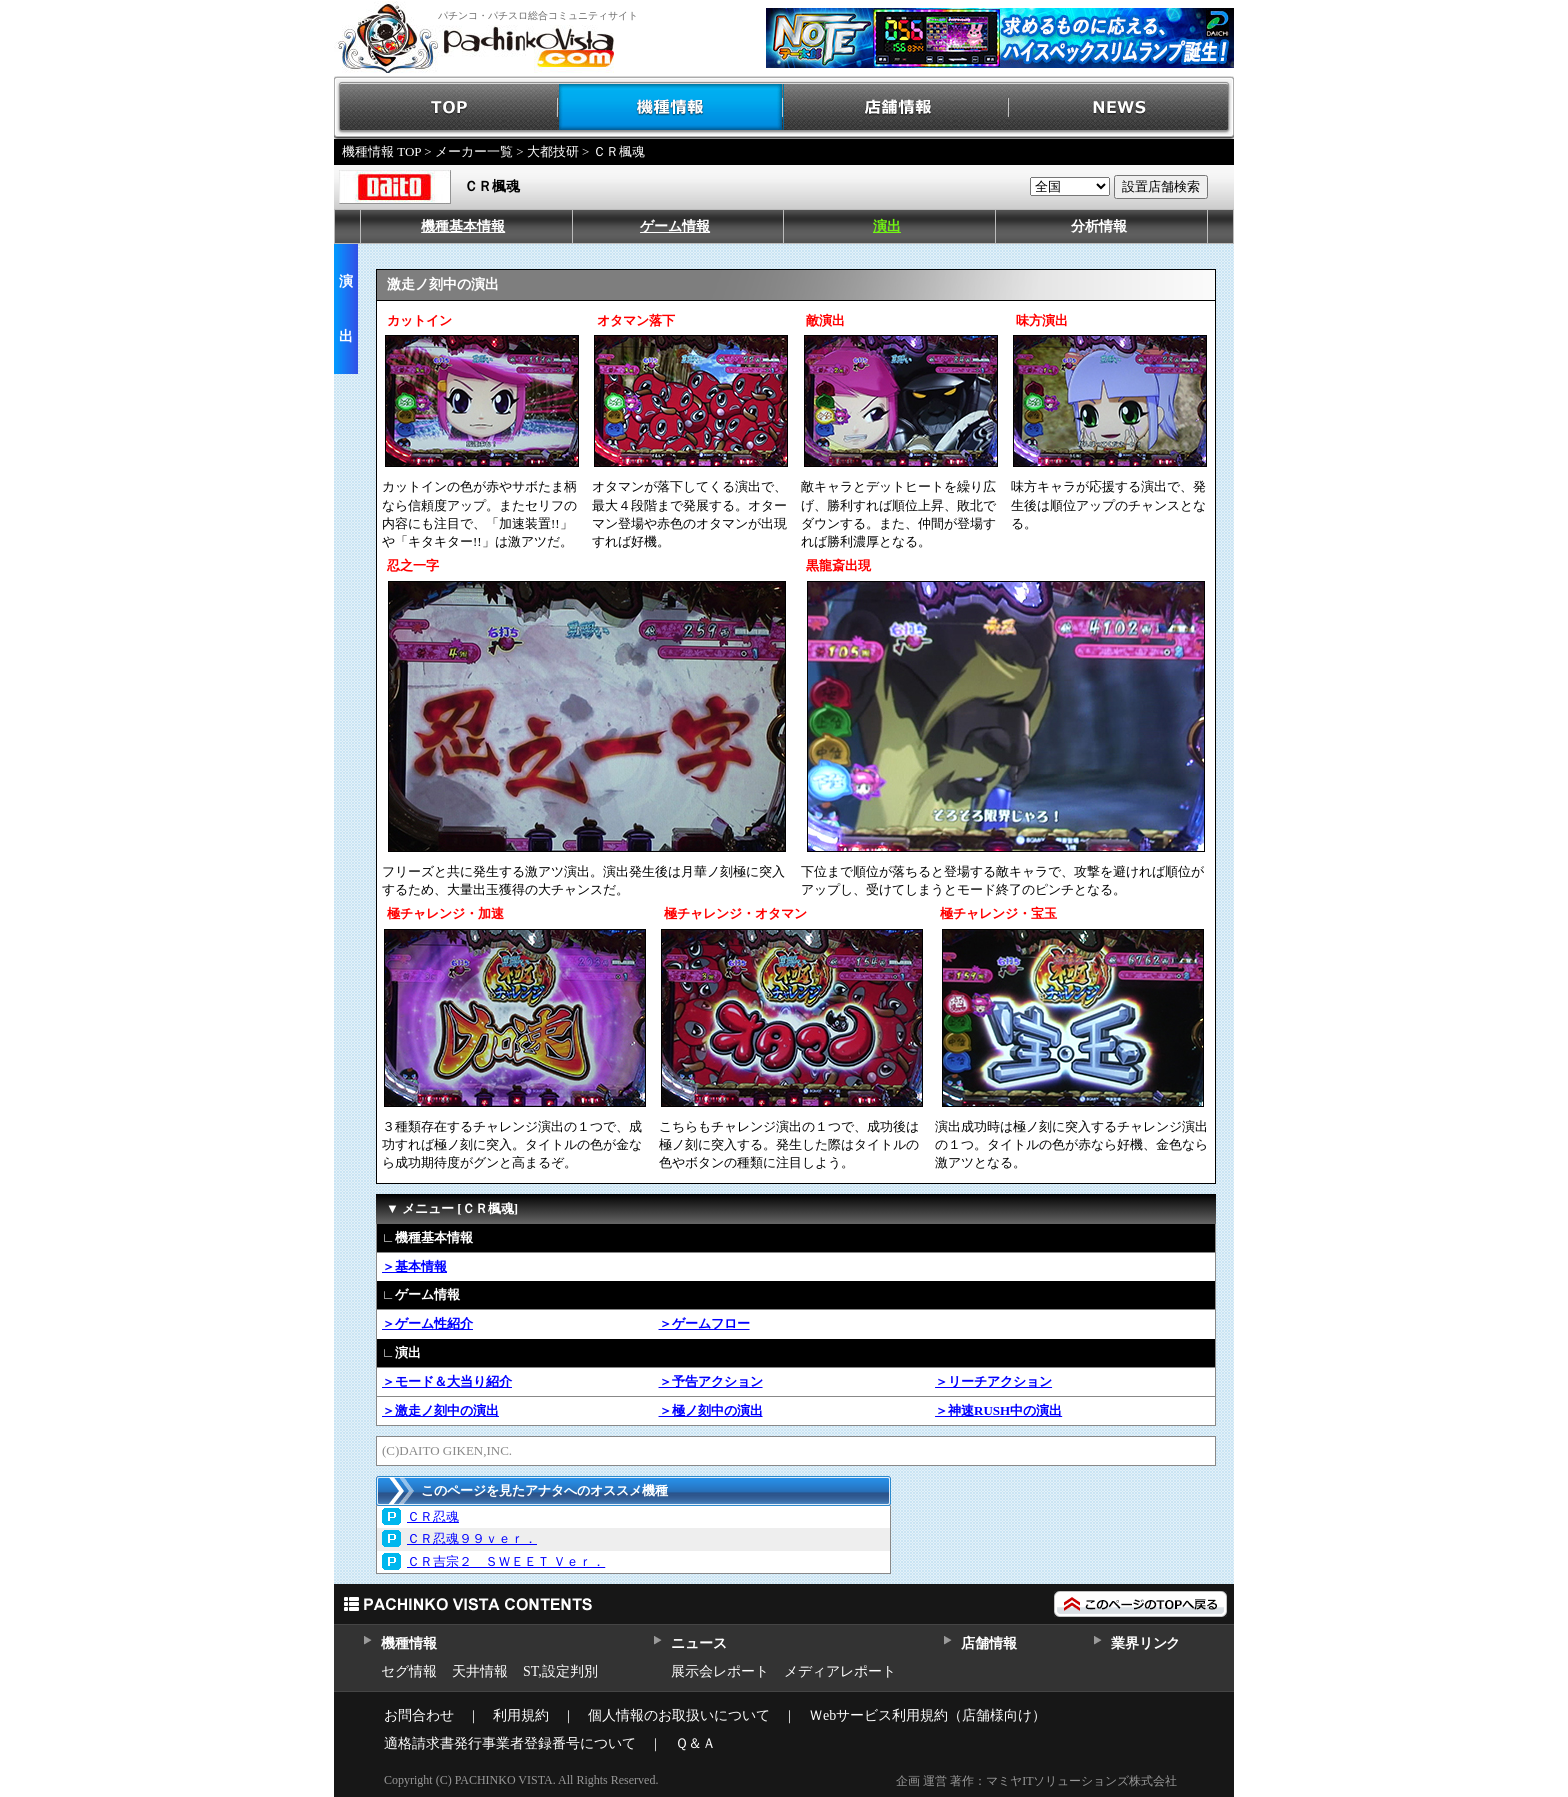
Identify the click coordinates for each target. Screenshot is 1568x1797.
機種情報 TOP (381, 151)
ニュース (698, 1643)
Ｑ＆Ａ (695, 1743)
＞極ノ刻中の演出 (711, 1410)
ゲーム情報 (675, 226)
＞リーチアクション (993, 1381)
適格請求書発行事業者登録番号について (510, 1743)
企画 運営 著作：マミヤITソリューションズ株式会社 (1036, 1781)
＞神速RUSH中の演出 (998, 1410)
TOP (446, 107)
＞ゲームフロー (704, 1323)
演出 (887, 226)
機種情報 (671, 107)
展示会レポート (720, 1671)
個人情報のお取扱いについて (679, 1715)
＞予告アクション (711, 1381)
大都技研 (553, 151)
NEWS (1121, 107)
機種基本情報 (463, 226)
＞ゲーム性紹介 (427, 1323)
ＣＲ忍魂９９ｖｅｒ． (472, 1538)
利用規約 (521, 1715)
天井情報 (480, 1671)
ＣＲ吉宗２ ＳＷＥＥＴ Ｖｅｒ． (506, 1561)
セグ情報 (409, 1671)
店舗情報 (896, 107)
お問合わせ (419, 1715)
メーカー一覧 (474, 151)
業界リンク (1145, 1643)
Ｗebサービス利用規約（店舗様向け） (927, 1715)
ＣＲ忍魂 (433, 1516)
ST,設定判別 (560, 1671)
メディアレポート (840, 1671)
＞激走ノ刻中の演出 (440, 1410)
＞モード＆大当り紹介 (447, 1381)
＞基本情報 (414, 1266)
